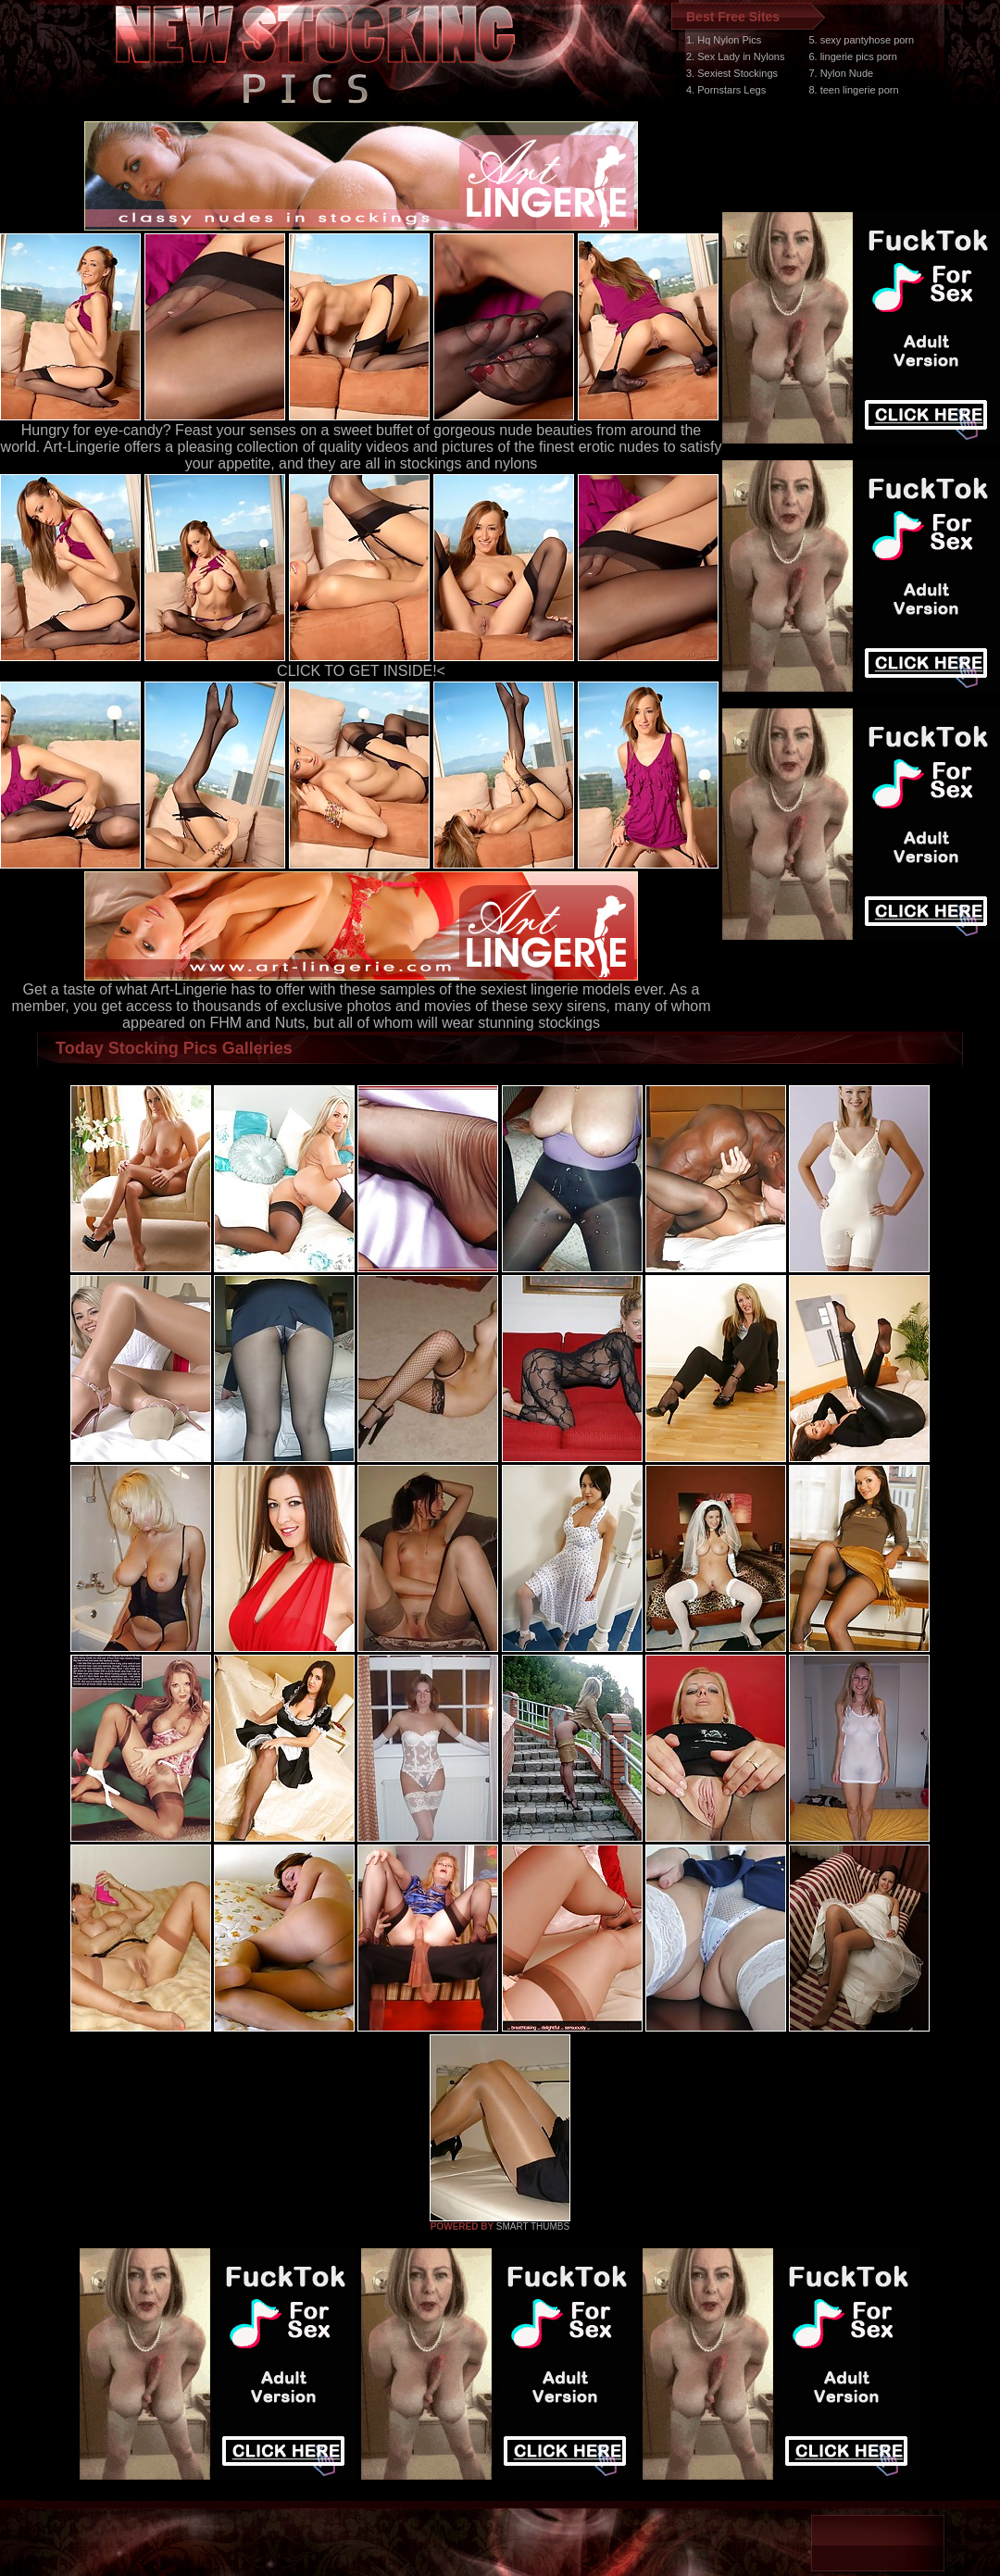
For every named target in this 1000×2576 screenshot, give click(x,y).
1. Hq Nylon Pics (723, 39)
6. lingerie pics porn (852, 56)
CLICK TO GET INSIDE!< (361, 671)
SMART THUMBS (532, 2226)
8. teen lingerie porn (853, 89)
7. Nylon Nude (840, 73)
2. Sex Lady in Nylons (735, 56)
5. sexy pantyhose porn (861, 39)
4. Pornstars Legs (726, 89)
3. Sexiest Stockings (732, 73)
